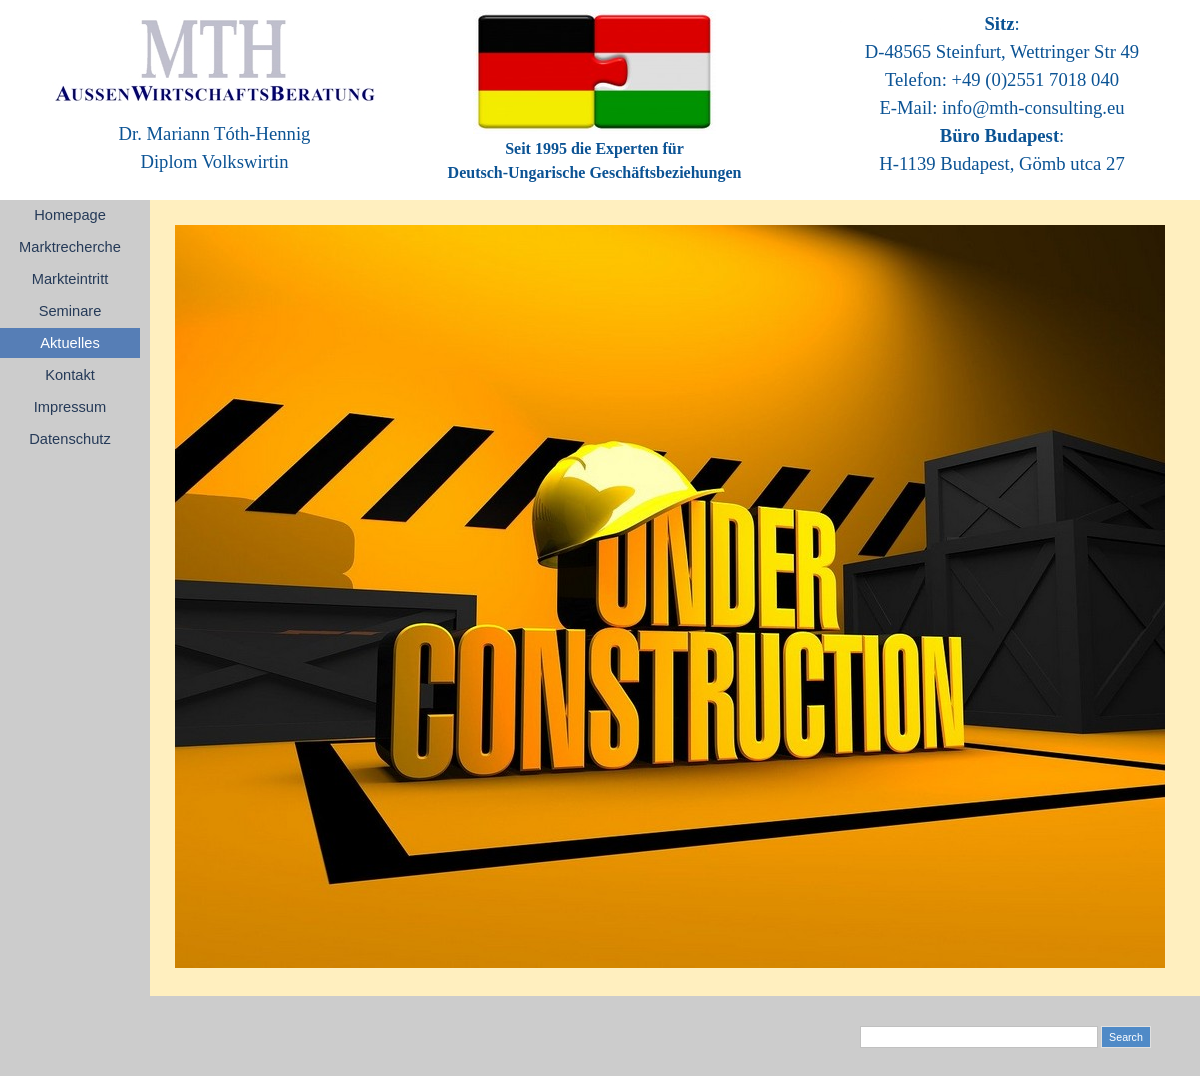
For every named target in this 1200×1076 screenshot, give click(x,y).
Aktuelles (69, 343)
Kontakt (70, 375)
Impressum (70, 407)
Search (1126, 1037)
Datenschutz (69, 439)
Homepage (70, 215)
